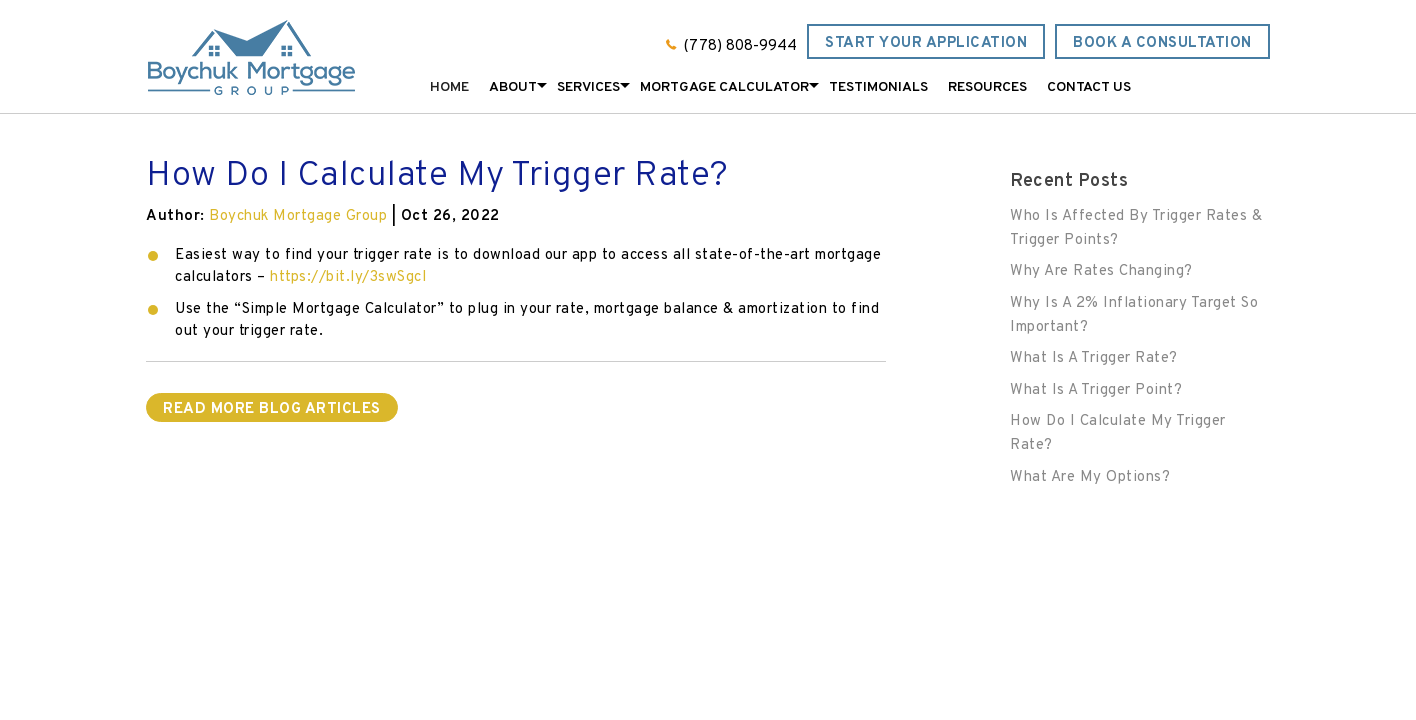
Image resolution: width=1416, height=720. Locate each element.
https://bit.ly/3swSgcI (348, 277)
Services (588, 87)
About (513, 87)
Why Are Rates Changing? (1101, 271)
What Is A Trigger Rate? (1094, 358)
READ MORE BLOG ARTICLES (272, 409)
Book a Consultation (1162, 43)
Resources (987, 87)
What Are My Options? (1090, 477)
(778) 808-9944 (740, 46)
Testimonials (878, 87)
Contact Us (1089, 87)
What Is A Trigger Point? (1096, 390)
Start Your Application (926, 43)
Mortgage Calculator (724, 87)
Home (449, 87)
